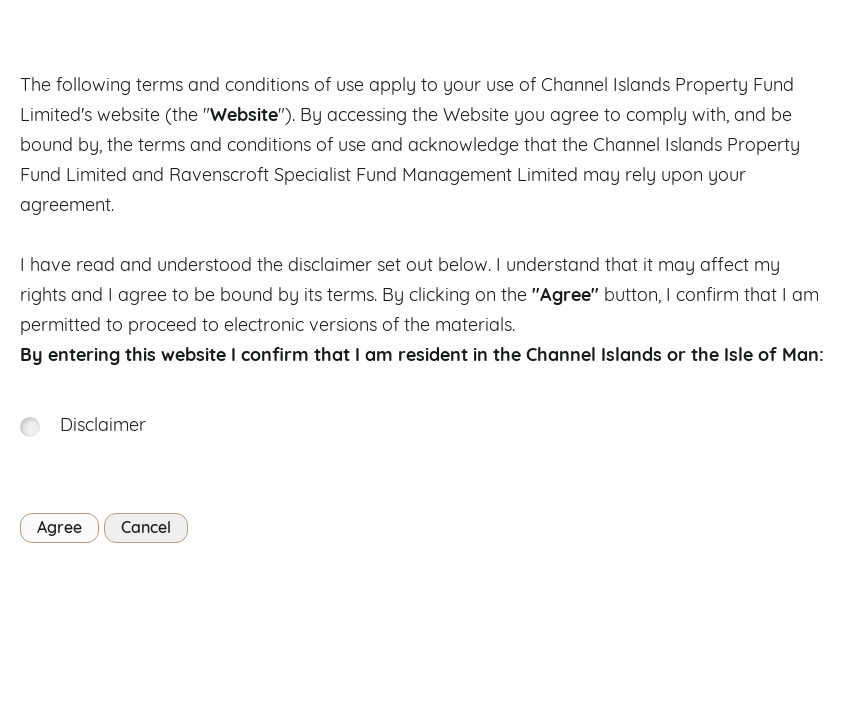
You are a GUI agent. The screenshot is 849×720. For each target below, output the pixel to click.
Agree (59, 529)
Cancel (146, 529)
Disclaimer (103, 426)
